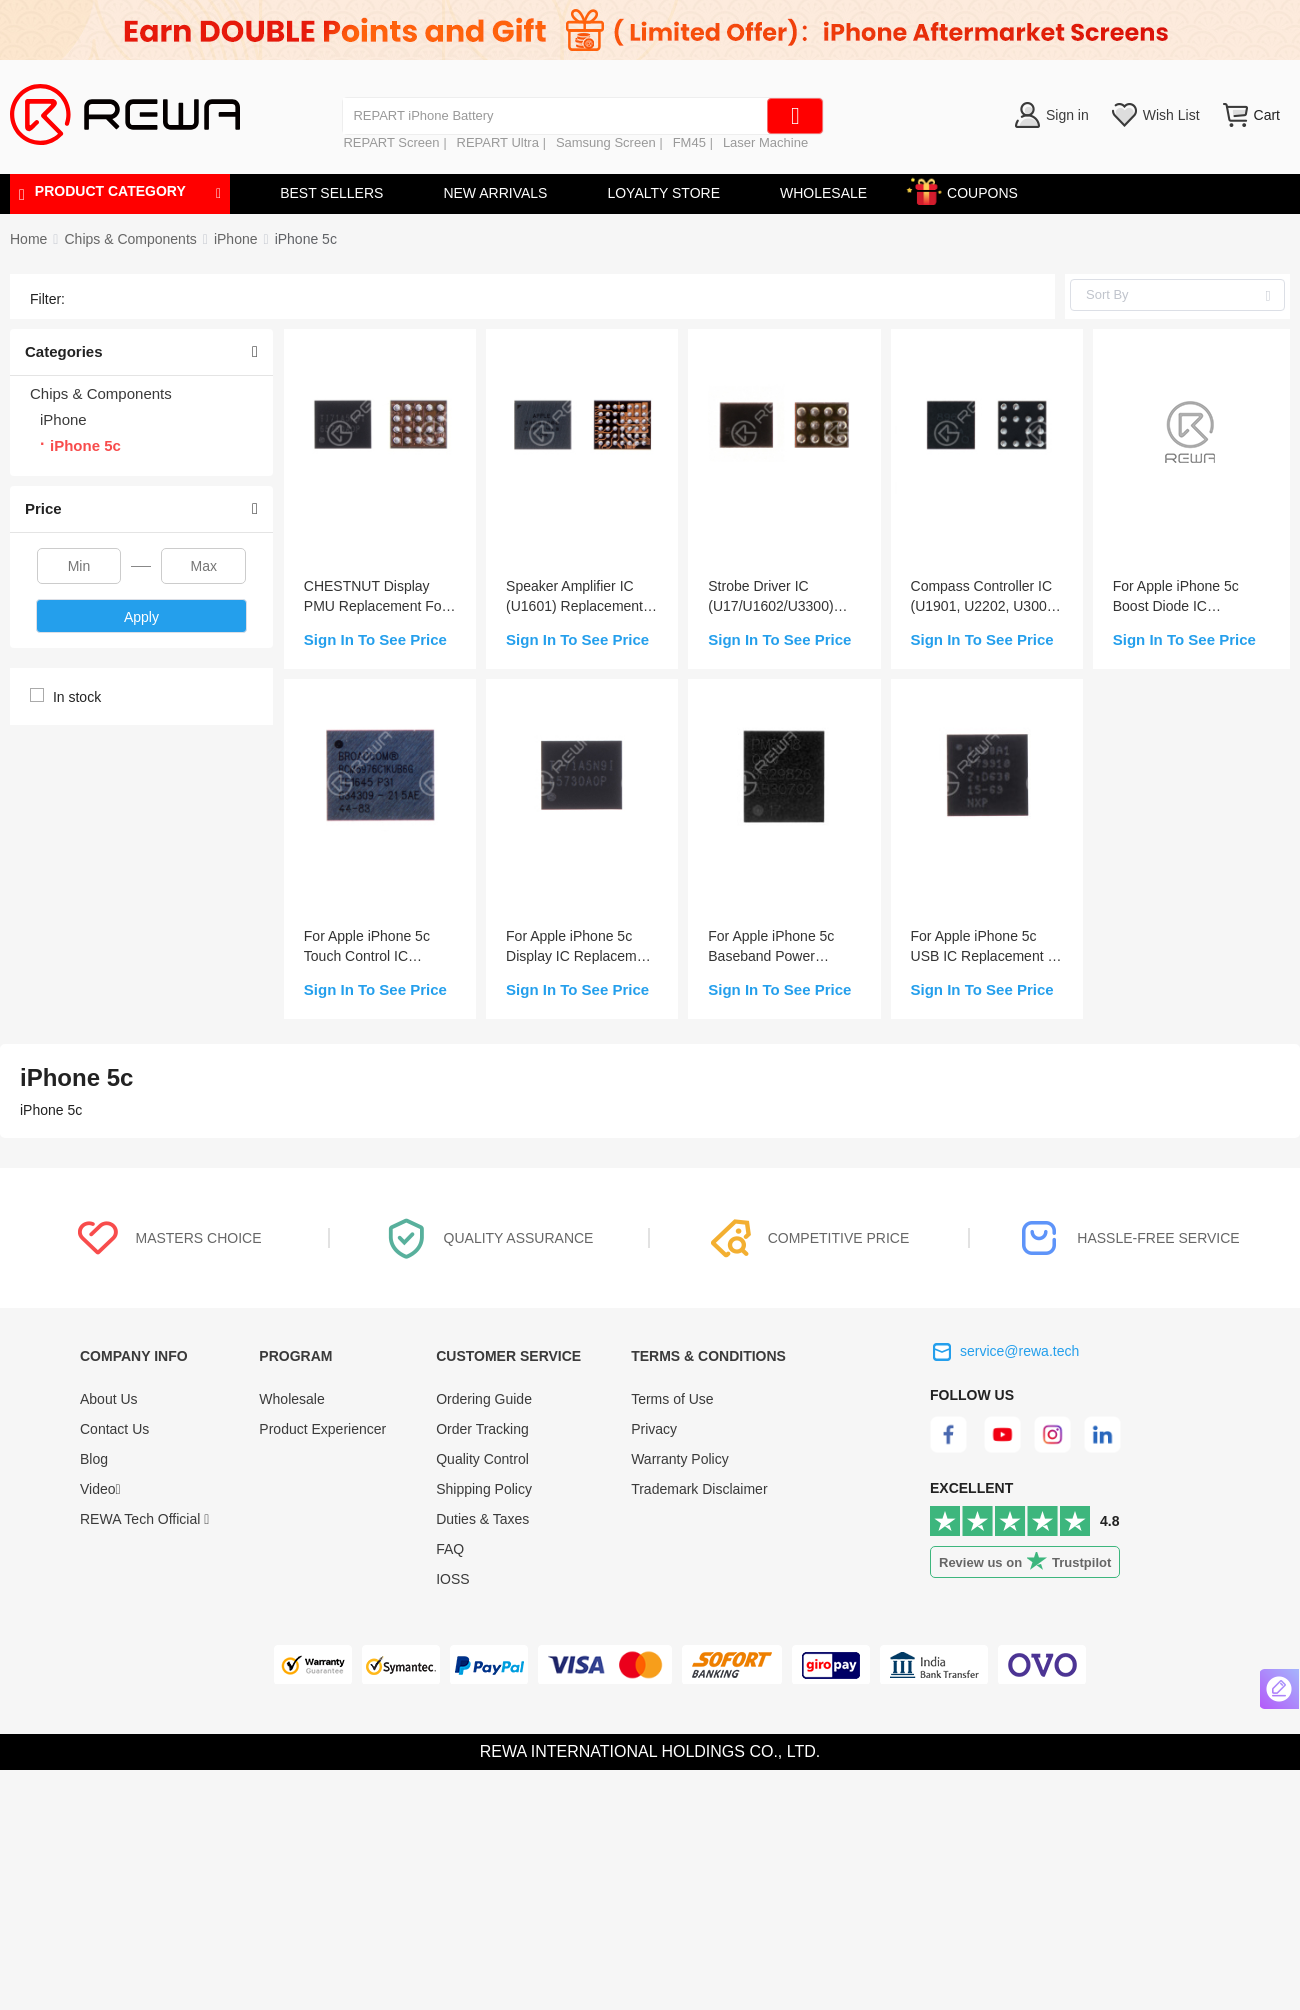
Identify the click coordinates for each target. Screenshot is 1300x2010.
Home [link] (28, 239)
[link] (130, 239)
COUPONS (972, 189)
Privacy (654, 1429)
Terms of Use (672, 1399)
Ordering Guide (484, 1399)
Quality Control (482, 1459)
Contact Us (114, 1429)
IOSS (452, 1579)
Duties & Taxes (482, 1519)
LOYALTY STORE (663, 193)
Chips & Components (130, 239)
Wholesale (291, 1399)
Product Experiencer (322, 1429)
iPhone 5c (306, 239)
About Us (109, 1399)
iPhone (236, 239)
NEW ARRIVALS (495, 193)
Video (100, 1489)
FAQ (450, 1549)
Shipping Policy (484, 1489)
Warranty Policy (680, 1459)
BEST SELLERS (331, 193)
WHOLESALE (823, 193)
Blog (94, 1459)
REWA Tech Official (144, 1519)
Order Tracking (482, 1429)
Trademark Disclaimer (699, 1489)
